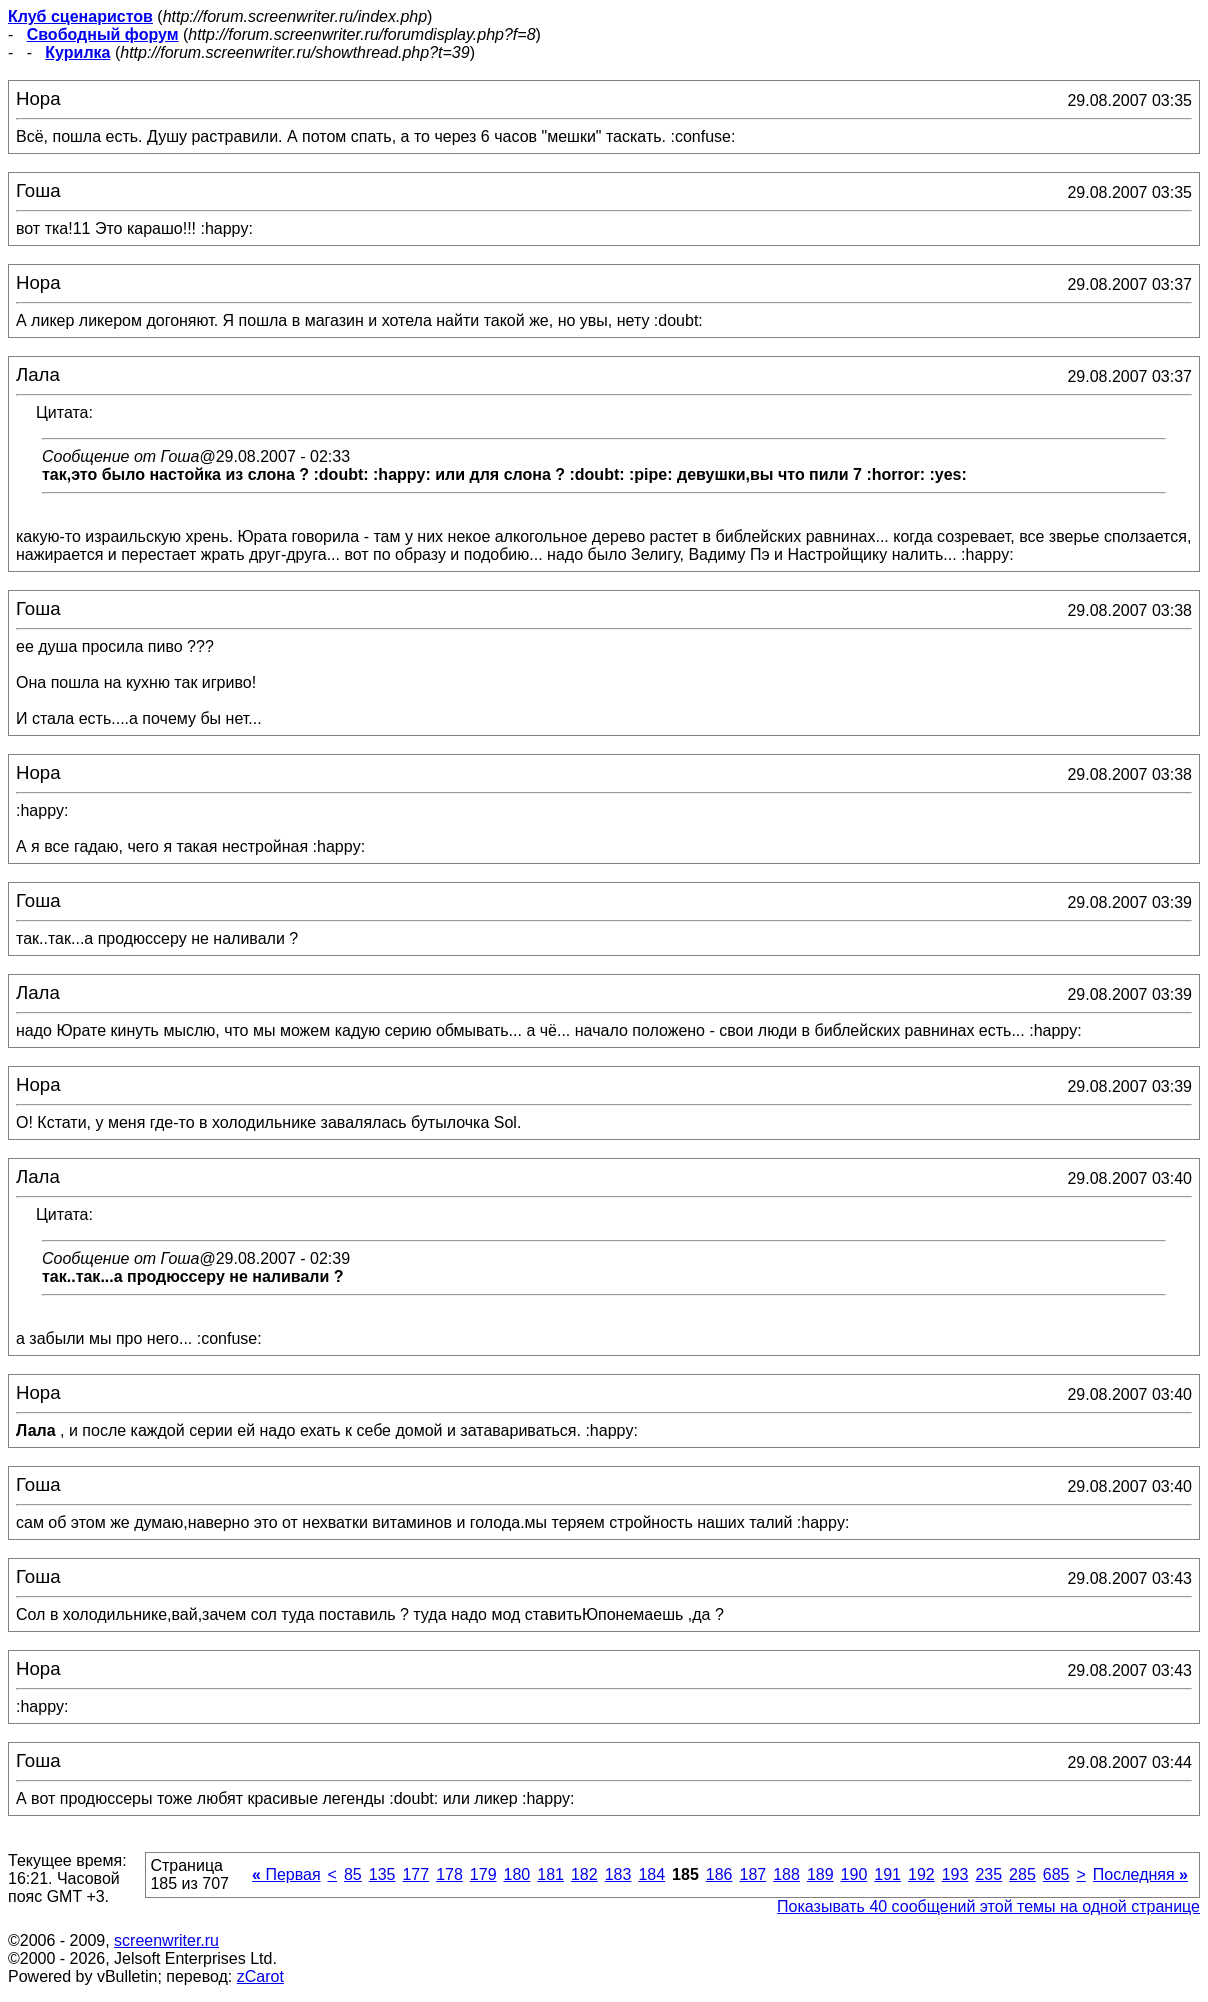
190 (854, 1874)
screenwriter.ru (166, 1940)
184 (651, 1874)
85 (353, 1874)
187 (752, 1874)
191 (887, 1874)
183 (618, 1874)
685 (1056, 1874)
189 (820, 1874)
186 (719, 1874)
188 (786, 1874)
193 (955, 1874)
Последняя (1140, 1874)
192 (921, 1874)
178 (449, 1874)
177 (415, 1874)
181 (550, 1874)
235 (988, 1874)
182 (584, 1874)
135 (382, 1874)
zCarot (260, 1976)
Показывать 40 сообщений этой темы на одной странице (988, 1906)
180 (517, 1874)
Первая (286, 1874)
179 (483, 1874)
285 (1022, 1874)
